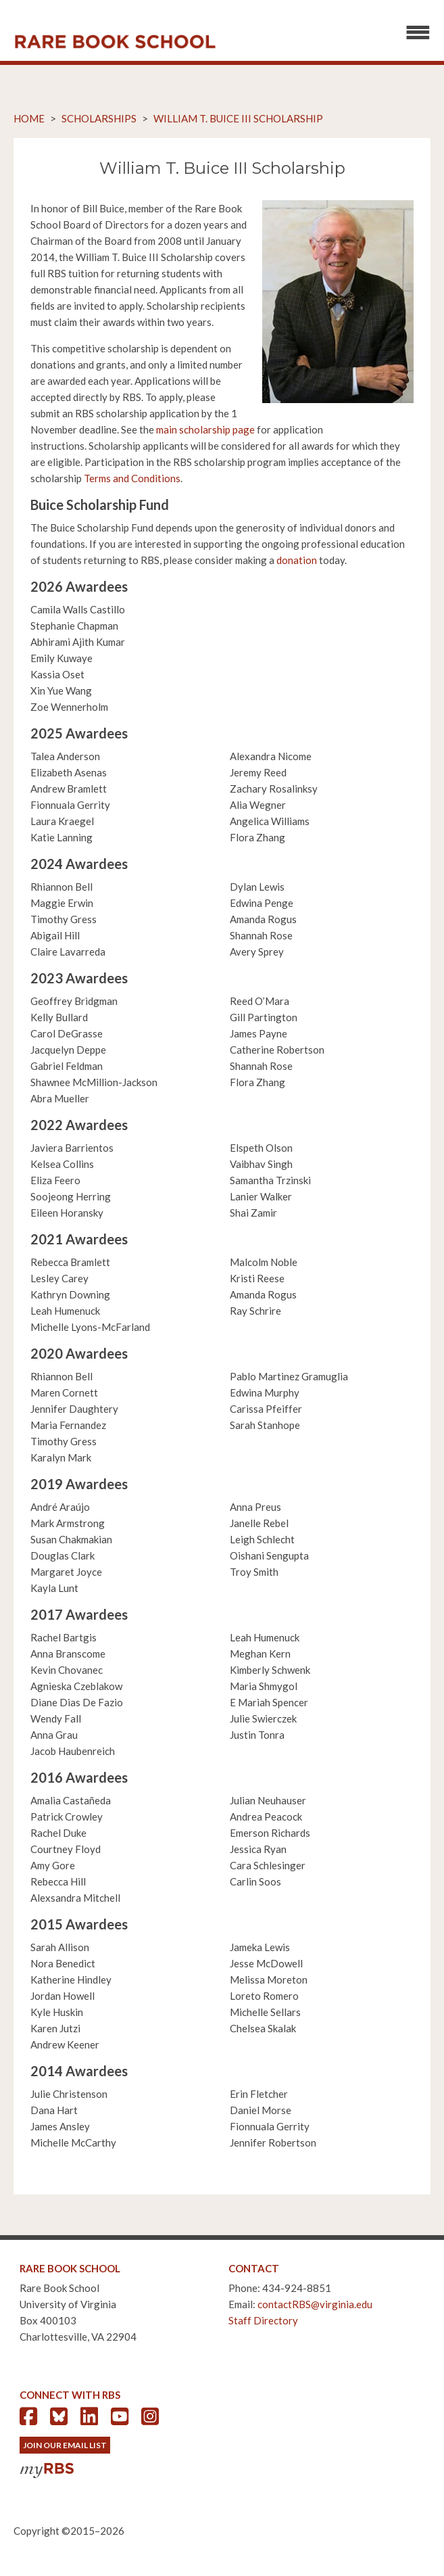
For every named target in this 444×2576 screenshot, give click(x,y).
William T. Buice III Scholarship (238, 118)
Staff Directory (263, 2320)
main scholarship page (205, 429)
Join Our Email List (65, 2445)
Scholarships (99, 118)
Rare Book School (115, 42)
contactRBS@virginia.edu (314, 2304)
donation (296, 560)
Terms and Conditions (132, 478)
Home (29, 118)
